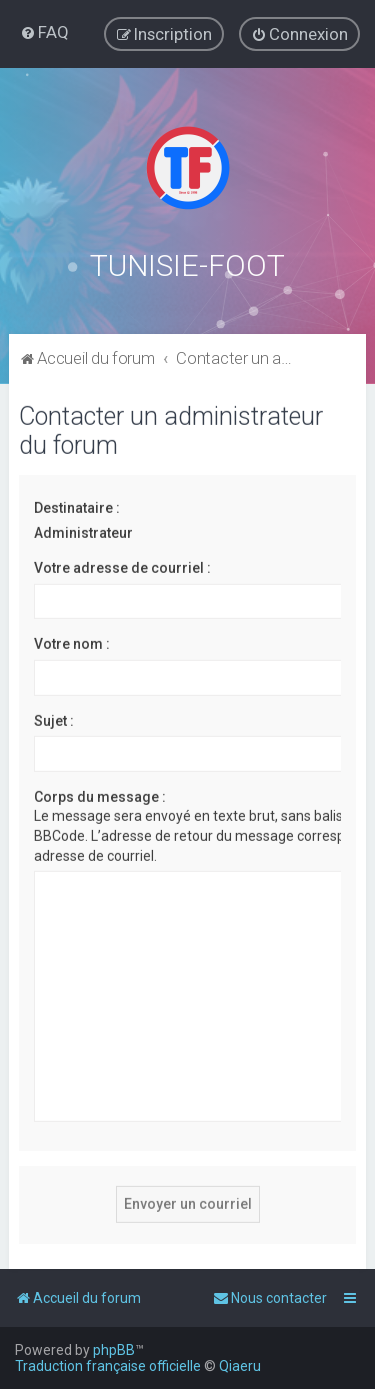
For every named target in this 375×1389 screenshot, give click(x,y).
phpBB (114, 1350)
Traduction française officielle (108, 1366)
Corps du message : (100, 795)
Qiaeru (240, 1366)
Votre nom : (72, 643)
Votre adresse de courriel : (122, 566)
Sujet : (54, 719)
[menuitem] (44, 32)
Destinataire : (77, 506)
